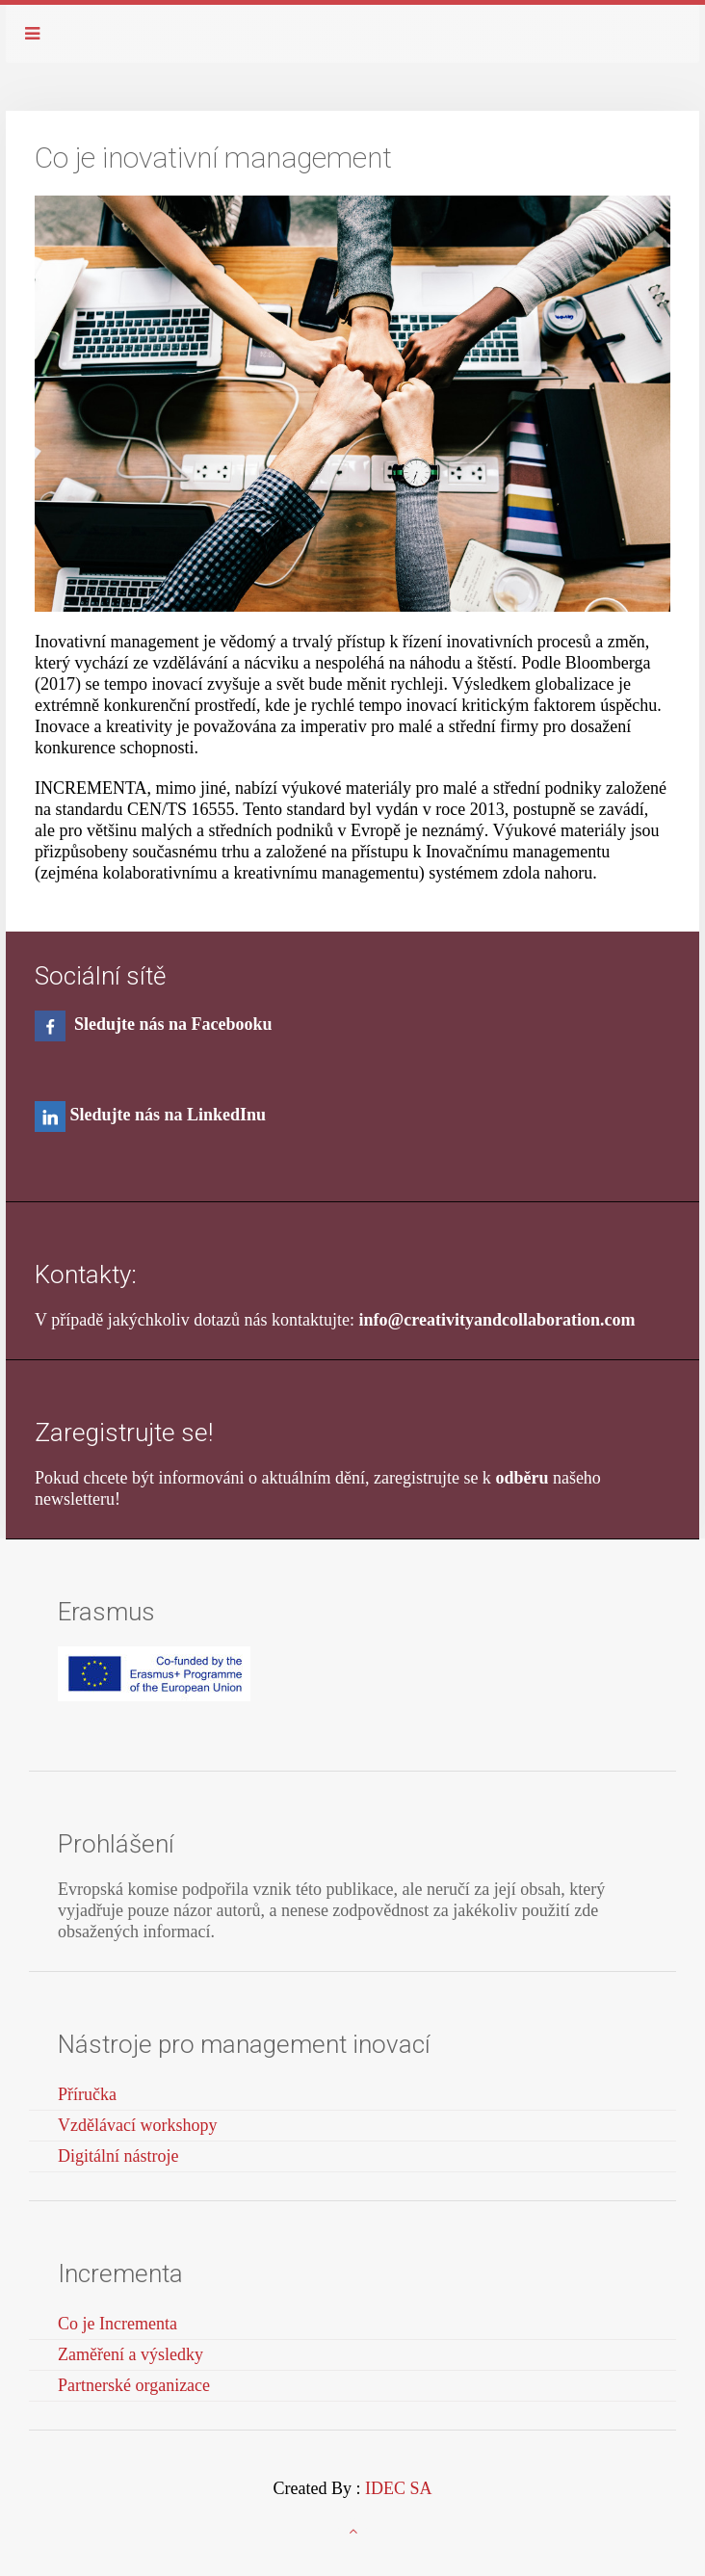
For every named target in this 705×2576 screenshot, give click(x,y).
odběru (521, 1477)
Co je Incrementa (117, 2323)
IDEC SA (398, 2488)
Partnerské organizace (134, 2385)
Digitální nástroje (118, 2156)
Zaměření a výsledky (130, 2354)
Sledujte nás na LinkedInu (168, 1114)
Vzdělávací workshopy (137, 2125)
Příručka (87, 2094)
